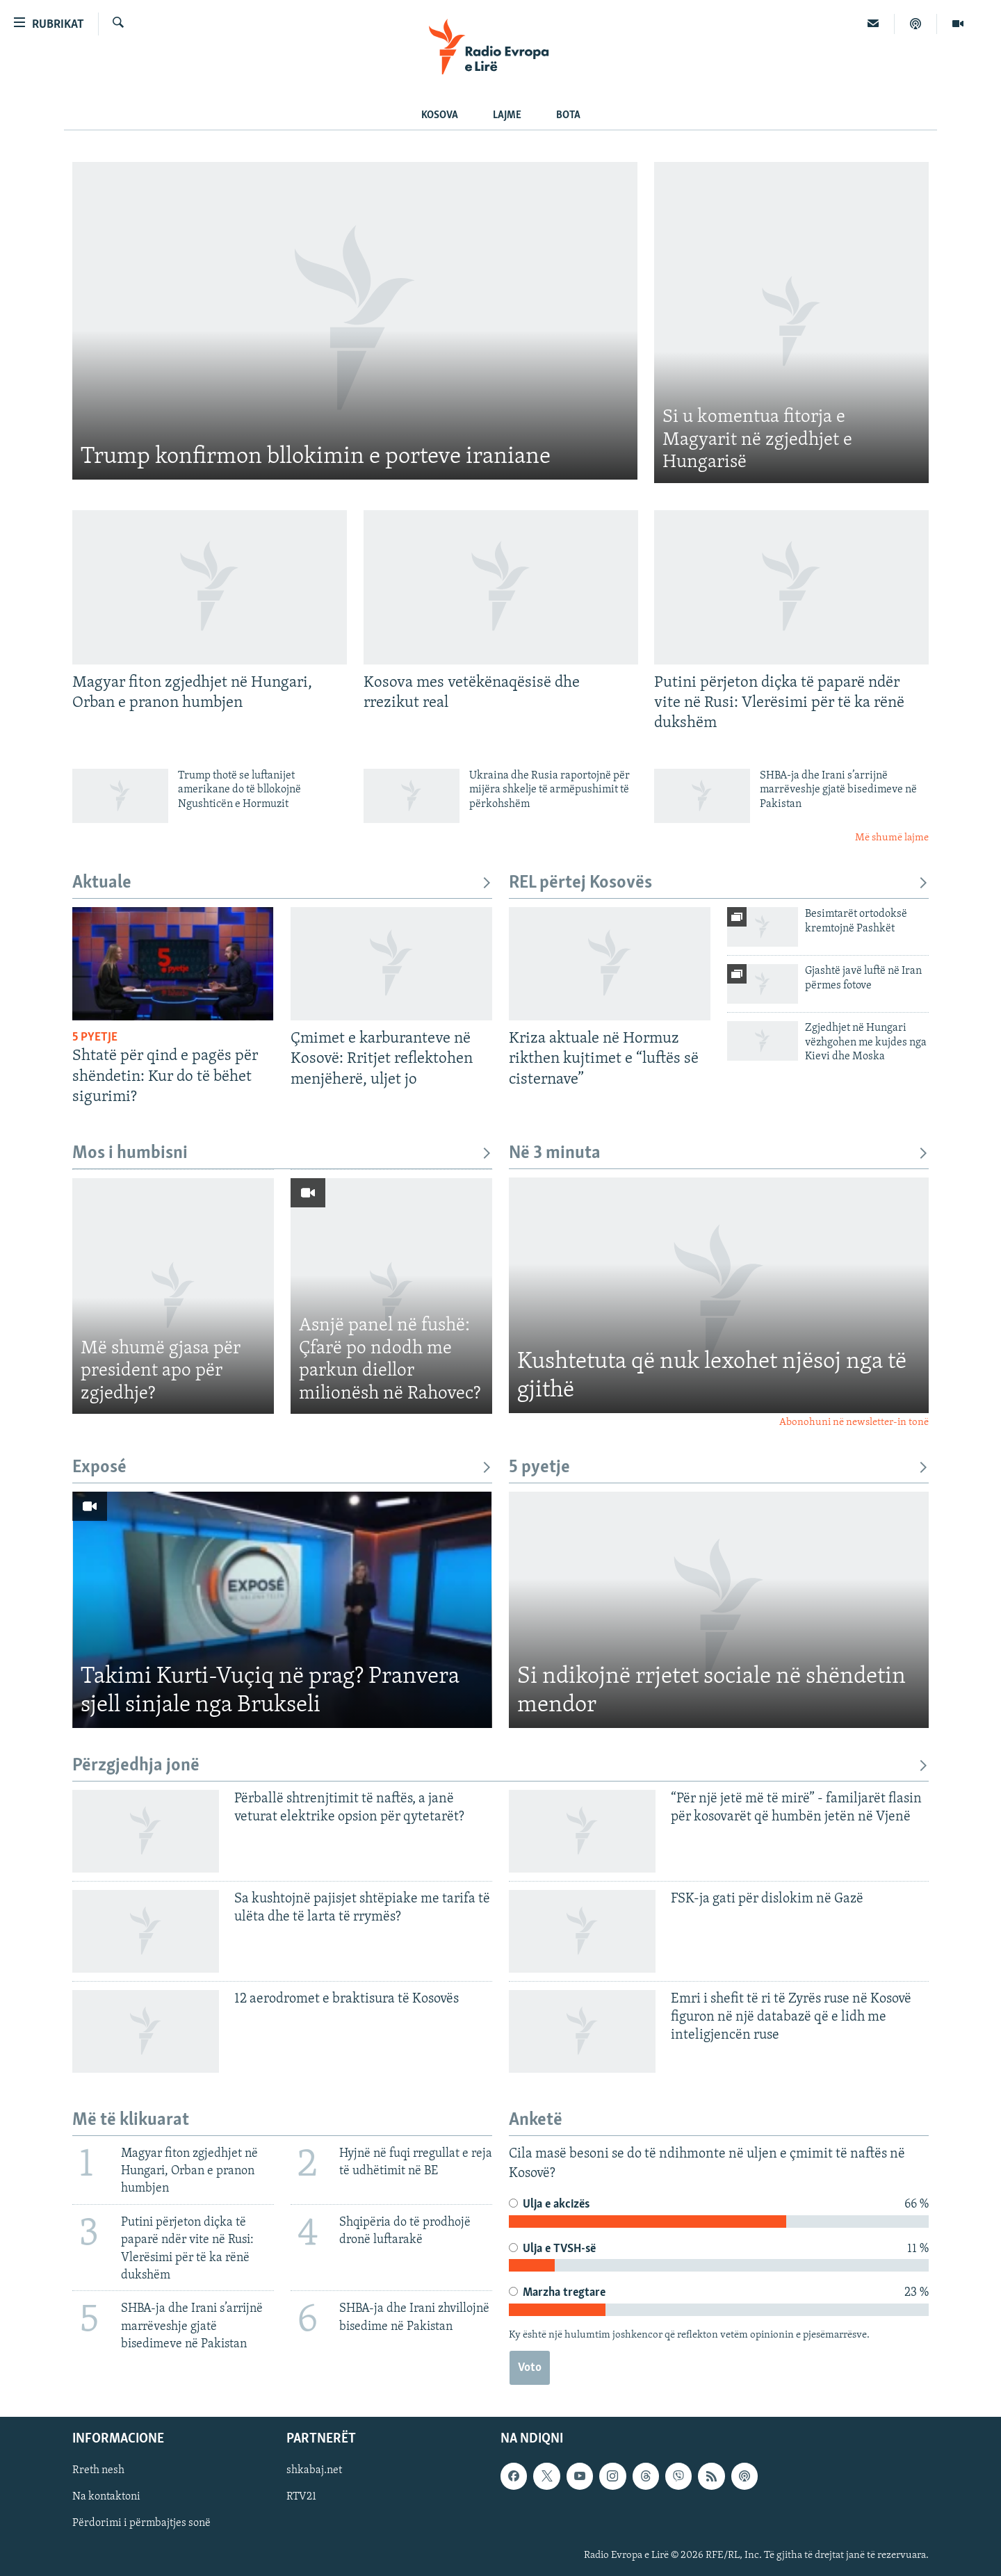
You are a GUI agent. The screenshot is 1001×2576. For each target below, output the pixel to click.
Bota (568, 115)
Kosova (439, 115)
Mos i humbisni (282, 1153)
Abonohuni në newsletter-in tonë (854, 1422)
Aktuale (282, 883)
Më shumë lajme (892, 838)
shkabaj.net (314, 2471)
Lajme (507, 115)
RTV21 (301, 2497)
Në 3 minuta (719, 1153)
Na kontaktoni (106, 2497)
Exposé (282, 1467)
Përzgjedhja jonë (500, 1765)
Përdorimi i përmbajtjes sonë (141, 2523)
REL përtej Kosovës (719, 883)
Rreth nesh (98, 2471)
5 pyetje (719, 1467)
